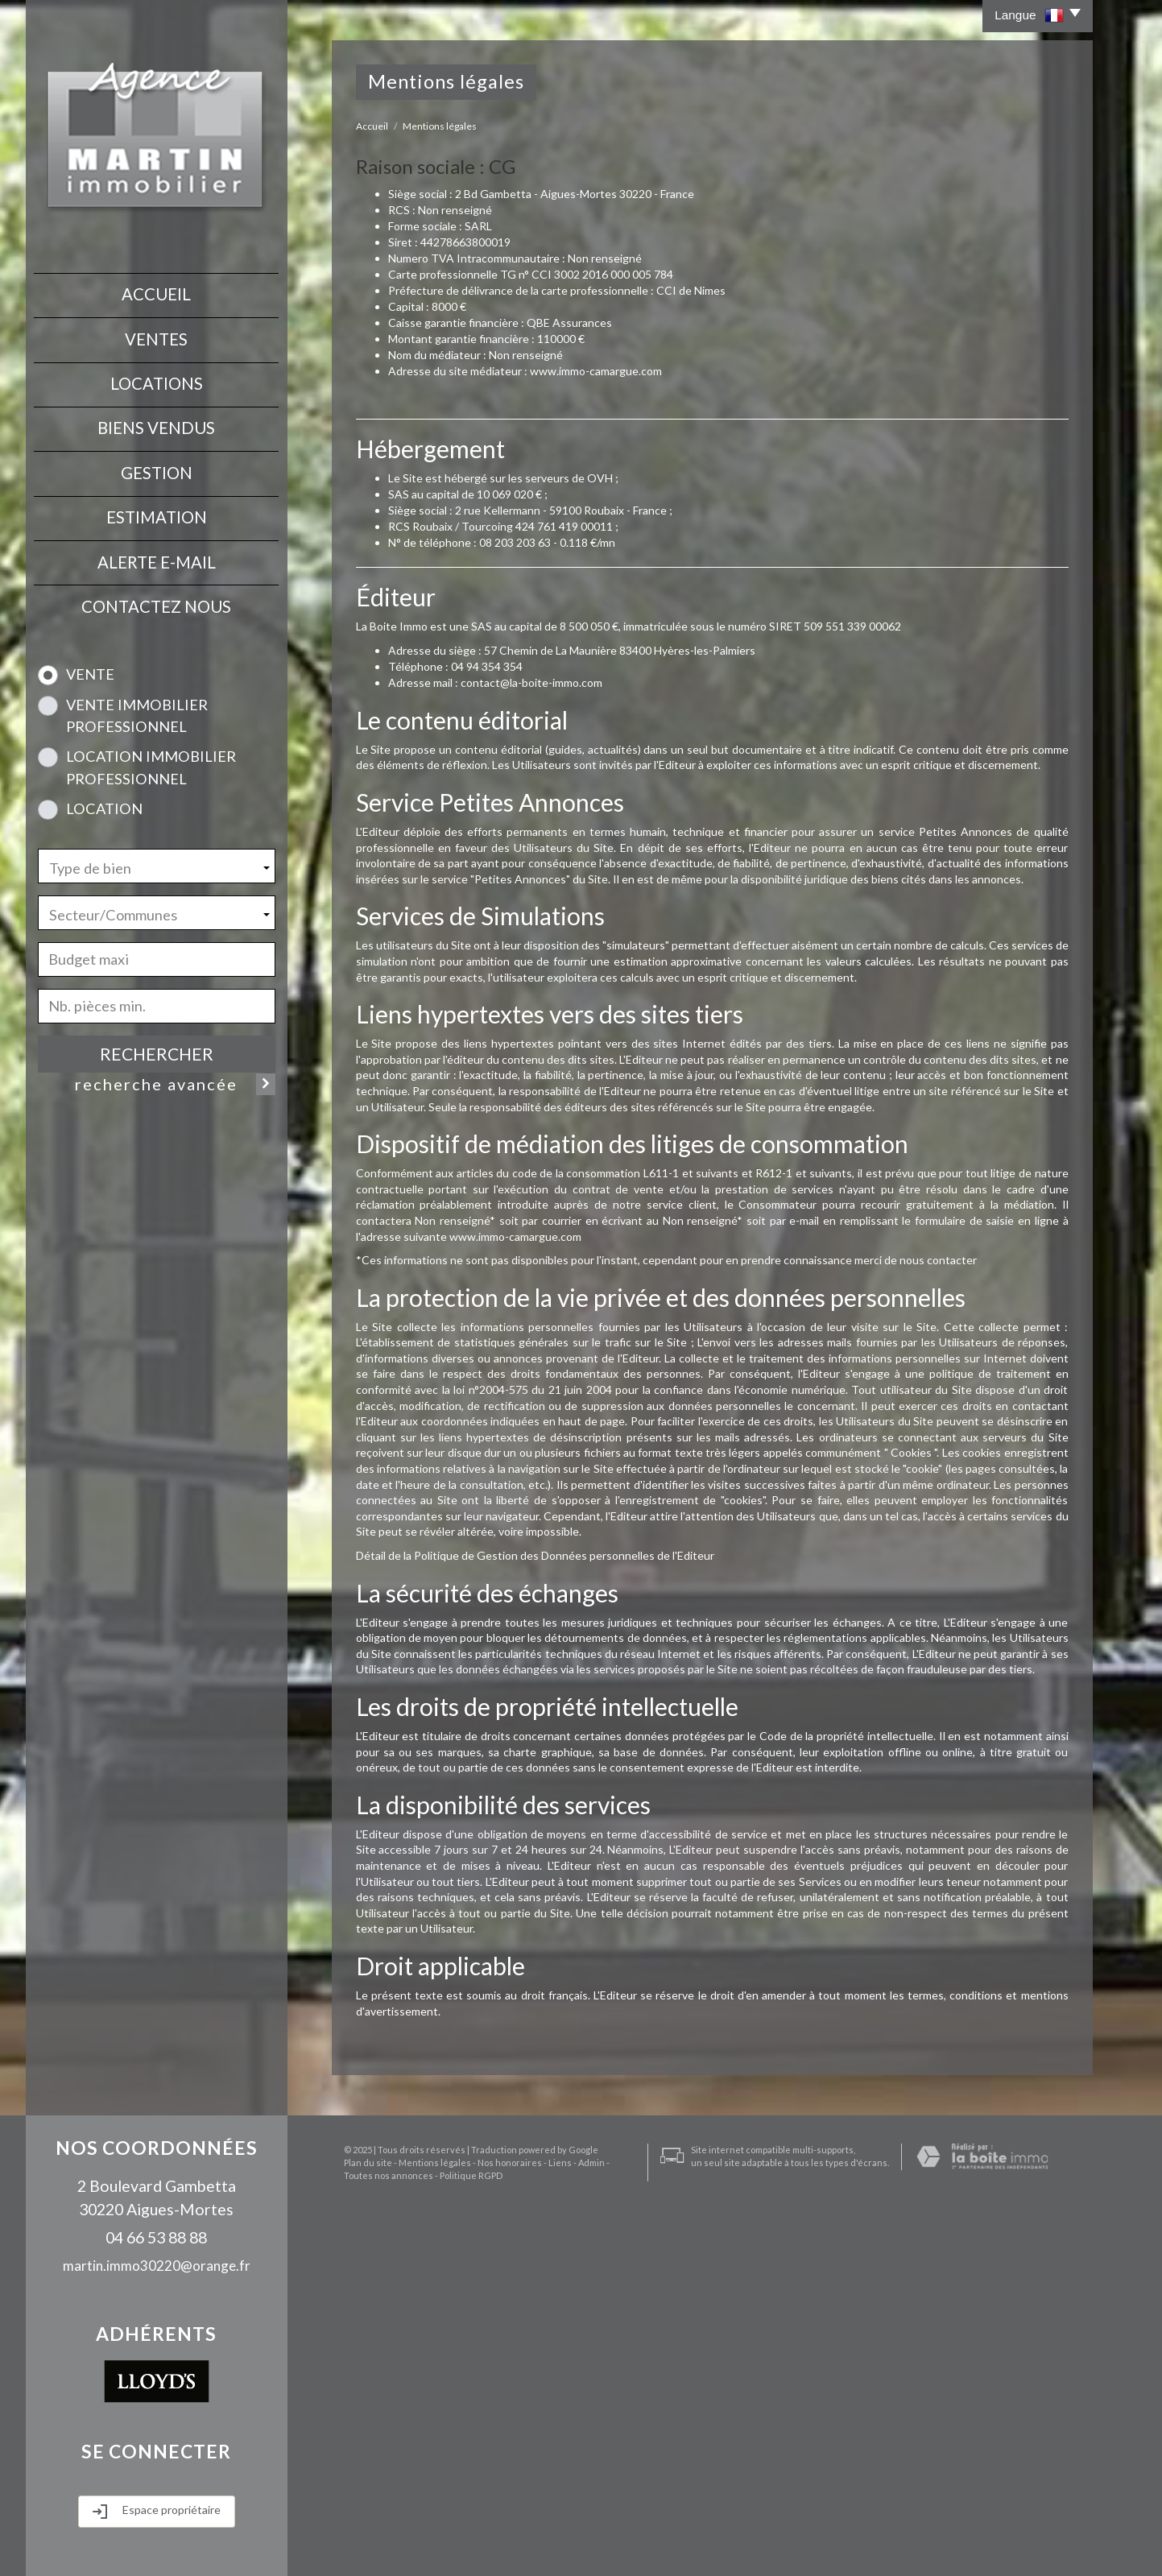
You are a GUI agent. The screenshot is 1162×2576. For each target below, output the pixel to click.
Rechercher (156, 1035)
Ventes (156, 335)
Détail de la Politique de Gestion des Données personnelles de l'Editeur (535, 1555)
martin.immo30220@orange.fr (156, 2265)
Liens (548, 2545)
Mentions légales (423, 2545)
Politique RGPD (428, 2557)
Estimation (156, 504)
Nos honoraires (497, 2545)
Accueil (156, 293)
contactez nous (156, 588)
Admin (579, 2545)
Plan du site (356, 2545)
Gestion (156, 462)
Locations (156, 377)
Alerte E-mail (156, 546)
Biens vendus (156, 419)
